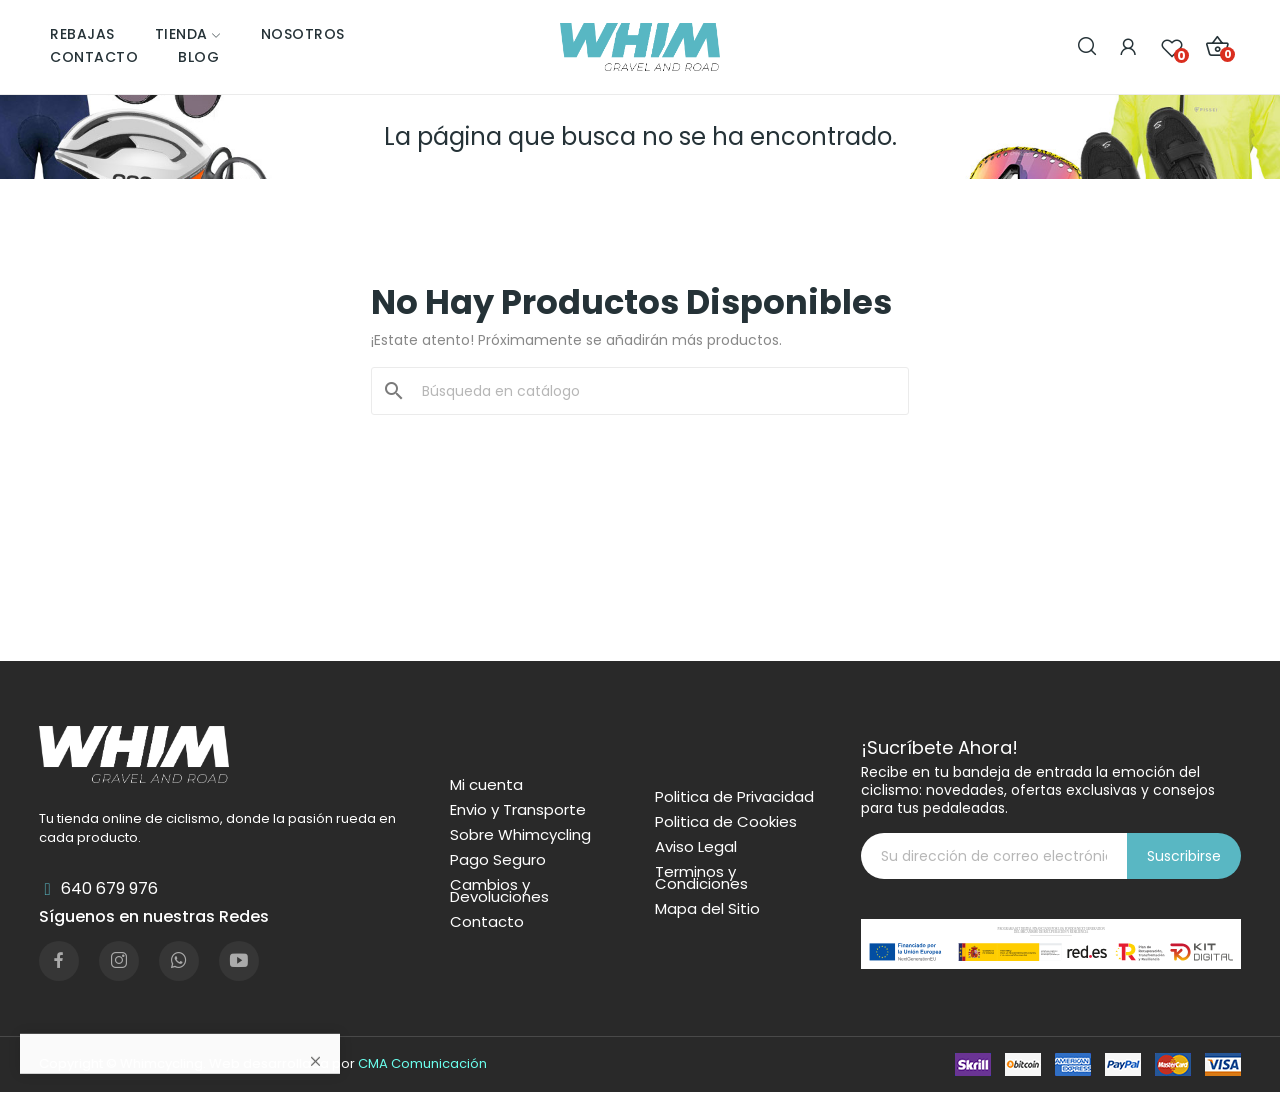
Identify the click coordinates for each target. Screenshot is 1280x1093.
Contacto (487, 922)
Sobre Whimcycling (520, 835)
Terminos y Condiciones (701, 878)
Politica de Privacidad (734, 797)
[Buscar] (652, 391)
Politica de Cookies (726, 822)
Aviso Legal (696, 847)
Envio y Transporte (518, 810)
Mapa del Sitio (707, 909)
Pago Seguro (498, 860)
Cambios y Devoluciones (499, 891)
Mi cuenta (486, 785)
